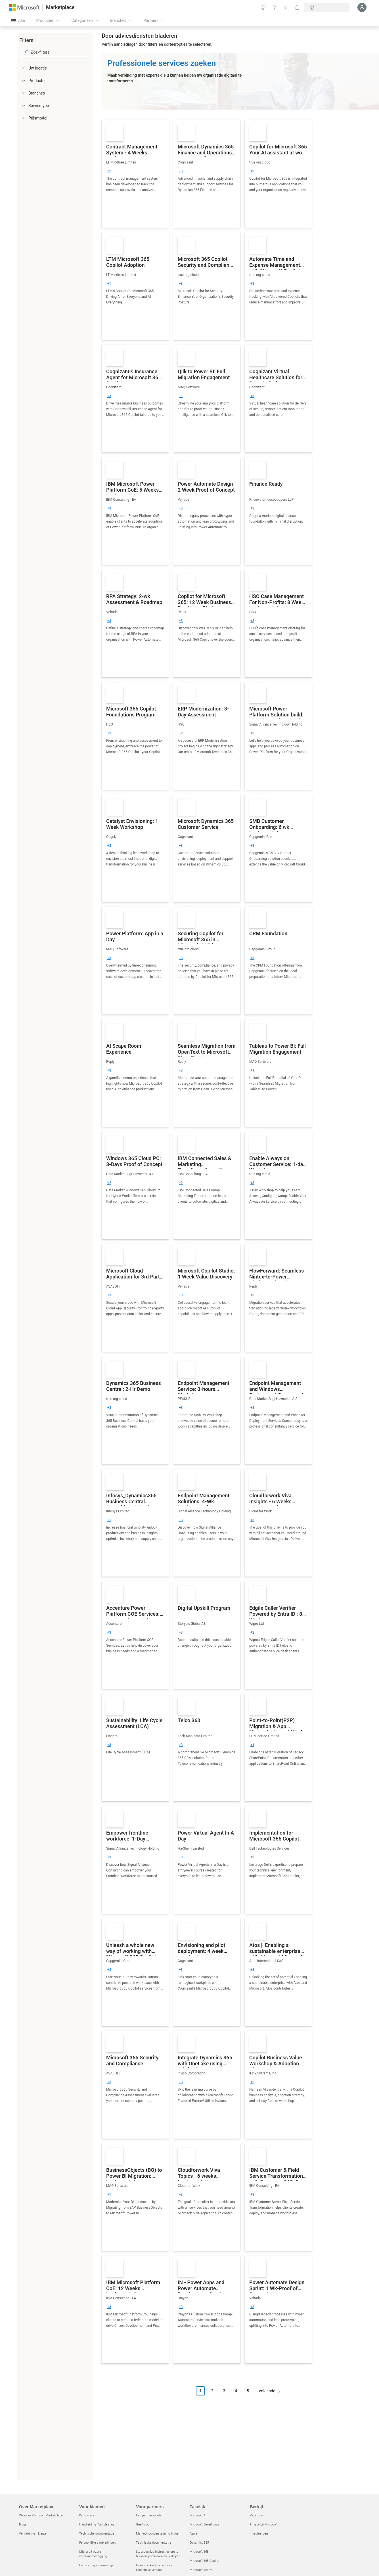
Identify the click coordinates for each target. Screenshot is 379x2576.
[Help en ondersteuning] (274, 7)
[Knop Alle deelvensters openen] (18, 20)
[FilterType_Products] (23, 80)
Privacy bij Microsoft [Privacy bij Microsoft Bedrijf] (264, 2524)
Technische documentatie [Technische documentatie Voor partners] (153, 2542)
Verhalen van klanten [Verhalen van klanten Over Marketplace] (33, 2533)
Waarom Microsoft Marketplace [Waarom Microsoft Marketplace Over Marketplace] (41, 2515)
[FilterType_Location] (23, 68)
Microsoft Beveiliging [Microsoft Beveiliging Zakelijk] (204, 2524)
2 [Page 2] (212, 2391)
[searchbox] (60, 52)
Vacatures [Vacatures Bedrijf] (257, 2515)
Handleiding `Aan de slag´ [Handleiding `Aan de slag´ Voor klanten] (97, 2524)
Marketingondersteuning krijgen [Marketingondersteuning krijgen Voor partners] (158, 2533)
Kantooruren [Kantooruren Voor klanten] (87, 2515)
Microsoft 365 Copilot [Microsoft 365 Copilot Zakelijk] (204, 2560)
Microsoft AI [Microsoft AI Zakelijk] (198, 2515)
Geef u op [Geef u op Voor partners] (142, 2524)
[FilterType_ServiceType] (23, 105)
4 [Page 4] (236, 2391)
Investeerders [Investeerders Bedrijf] (259, 2533)
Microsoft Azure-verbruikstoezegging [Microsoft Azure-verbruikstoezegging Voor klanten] (93, 2553)
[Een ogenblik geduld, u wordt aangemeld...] (362, 7)
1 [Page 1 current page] (200, 2391)
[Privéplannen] (297, 7)
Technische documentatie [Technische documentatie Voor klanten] (96, 2533)
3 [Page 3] (224, 2391)
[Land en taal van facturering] (326, 7)
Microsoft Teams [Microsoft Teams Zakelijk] (201, 2569)
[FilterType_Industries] (23, 93)
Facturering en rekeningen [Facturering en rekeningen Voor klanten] (97, 2565)
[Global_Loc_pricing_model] (23, 118)
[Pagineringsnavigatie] (240, 2395)
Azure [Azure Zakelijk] (194, 2533)
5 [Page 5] (248, 2391)
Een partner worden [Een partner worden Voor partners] (149, 2515)
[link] (135, 174)
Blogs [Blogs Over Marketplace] (22, 2524)
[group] (109, 171)
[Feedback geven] (263, 7)
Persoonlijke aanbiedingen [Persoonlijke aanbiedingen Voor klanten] (97, 2542)
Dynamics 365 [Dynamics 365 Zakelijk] (199, 2542)
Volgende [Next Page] (267, 2391)
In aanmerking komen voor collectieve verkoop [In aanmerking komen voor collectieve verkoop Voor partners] (154, 2567)
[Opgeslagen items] (285, 7)
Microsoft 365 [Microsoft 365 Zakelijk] (199, 2551)
